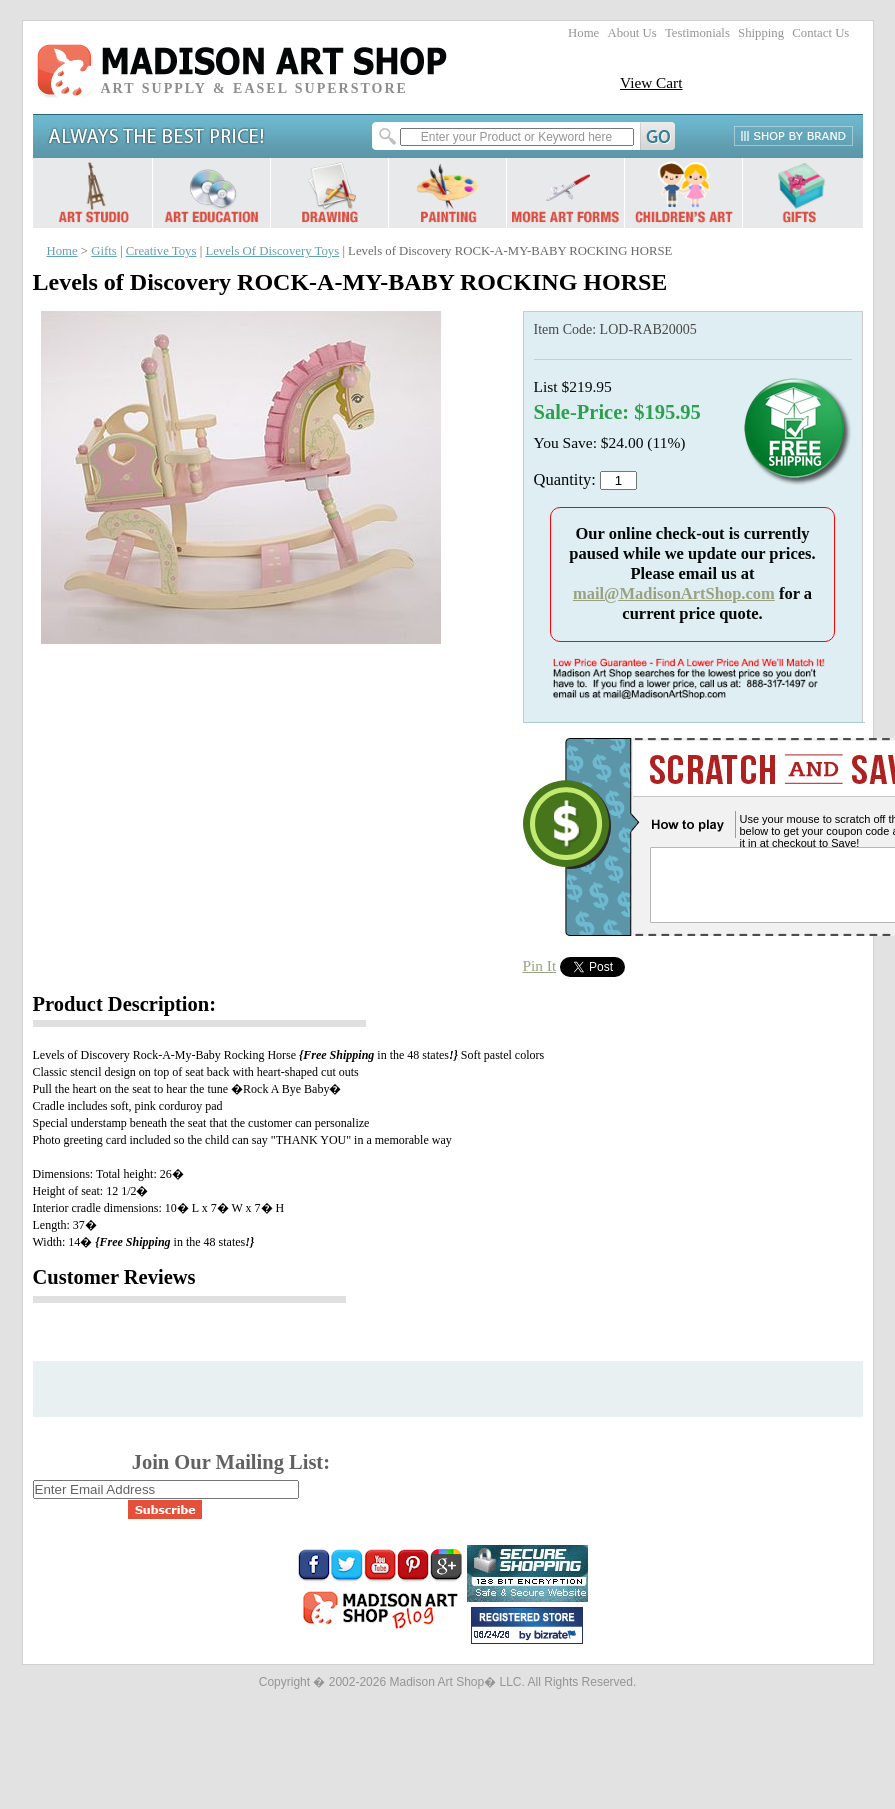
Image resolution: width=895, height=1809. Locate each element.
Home (583, 33)
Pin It (540, 965)
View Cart (651, 82)
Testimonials (697, 33)
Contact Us (820, 33)
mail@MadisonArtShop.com (674, 593)
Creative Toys (161, 251)
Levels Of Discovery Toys (272, 251)
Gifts (104, 251)
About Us (631, 33)
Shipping (761, 33)
